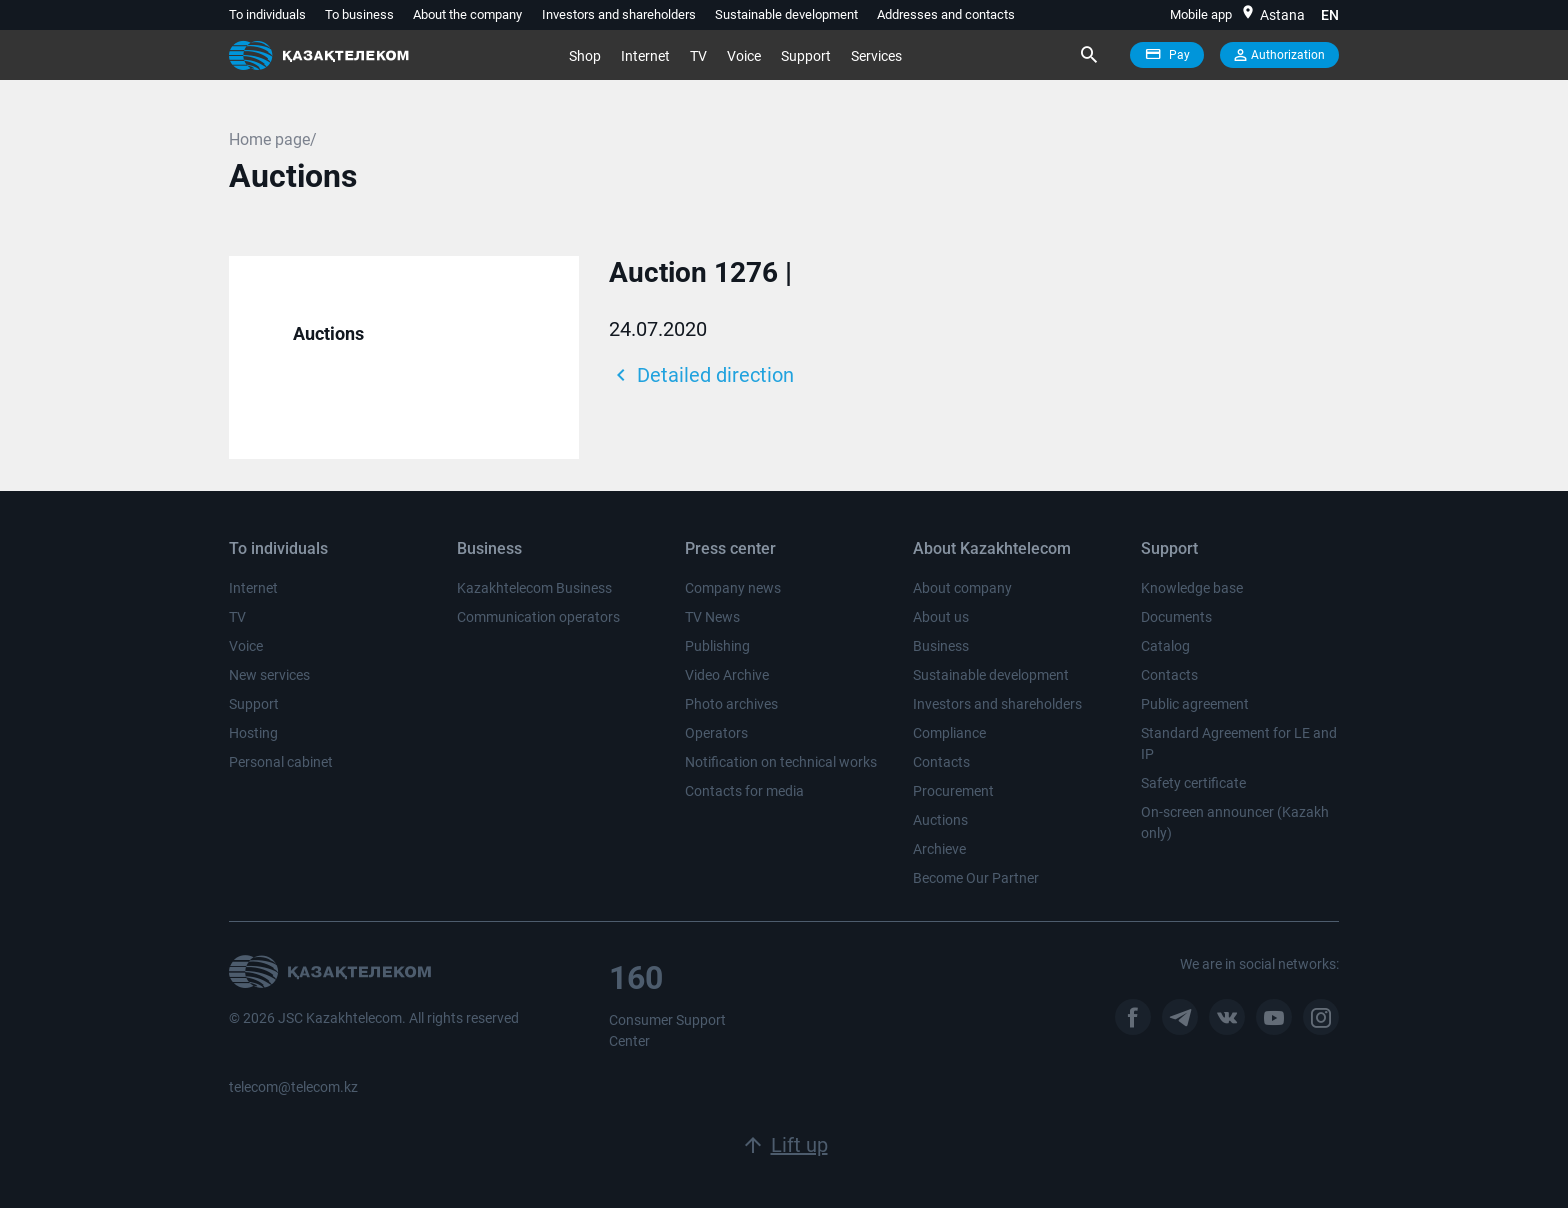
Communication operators (538, 617)
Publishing (717, 646)
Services (876, 56)
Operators (716, 733)
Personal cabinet (281, 762)
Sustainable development (786, 14)
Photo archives (731, 704)
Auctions (328, 333)
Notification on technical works (781, 762)
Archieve (939, 849)
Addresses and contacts (946, 14)
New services (269, 675)
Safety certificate (1193, 783)
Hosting (253, 733)
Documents (1176, 617)
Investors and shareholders (619, 14)
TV (698, 56)
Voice (744, 56)
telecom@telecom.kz (293, 1087)
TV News (712, 617)
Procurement (953, 791)
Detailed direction (701, 375)
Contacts (941, 762)
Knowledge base (1192, 588)
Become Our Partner (976, 878)
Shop (585, 56)
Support (806, 56)
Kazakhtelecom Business (534, 588)
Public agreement (1195, 704)
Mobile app (1201, 14)
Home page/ (273, 139)
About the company (467, 14)
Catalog (1165, 646)
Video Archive (727, 675)
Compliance (949, 733)
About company (962, 588)
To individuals (267, 14)
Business (941, 646)
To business (359, 14)
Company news (733, 588)
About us (941, 617)
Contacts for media (744, 791)
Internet (645, 56)
